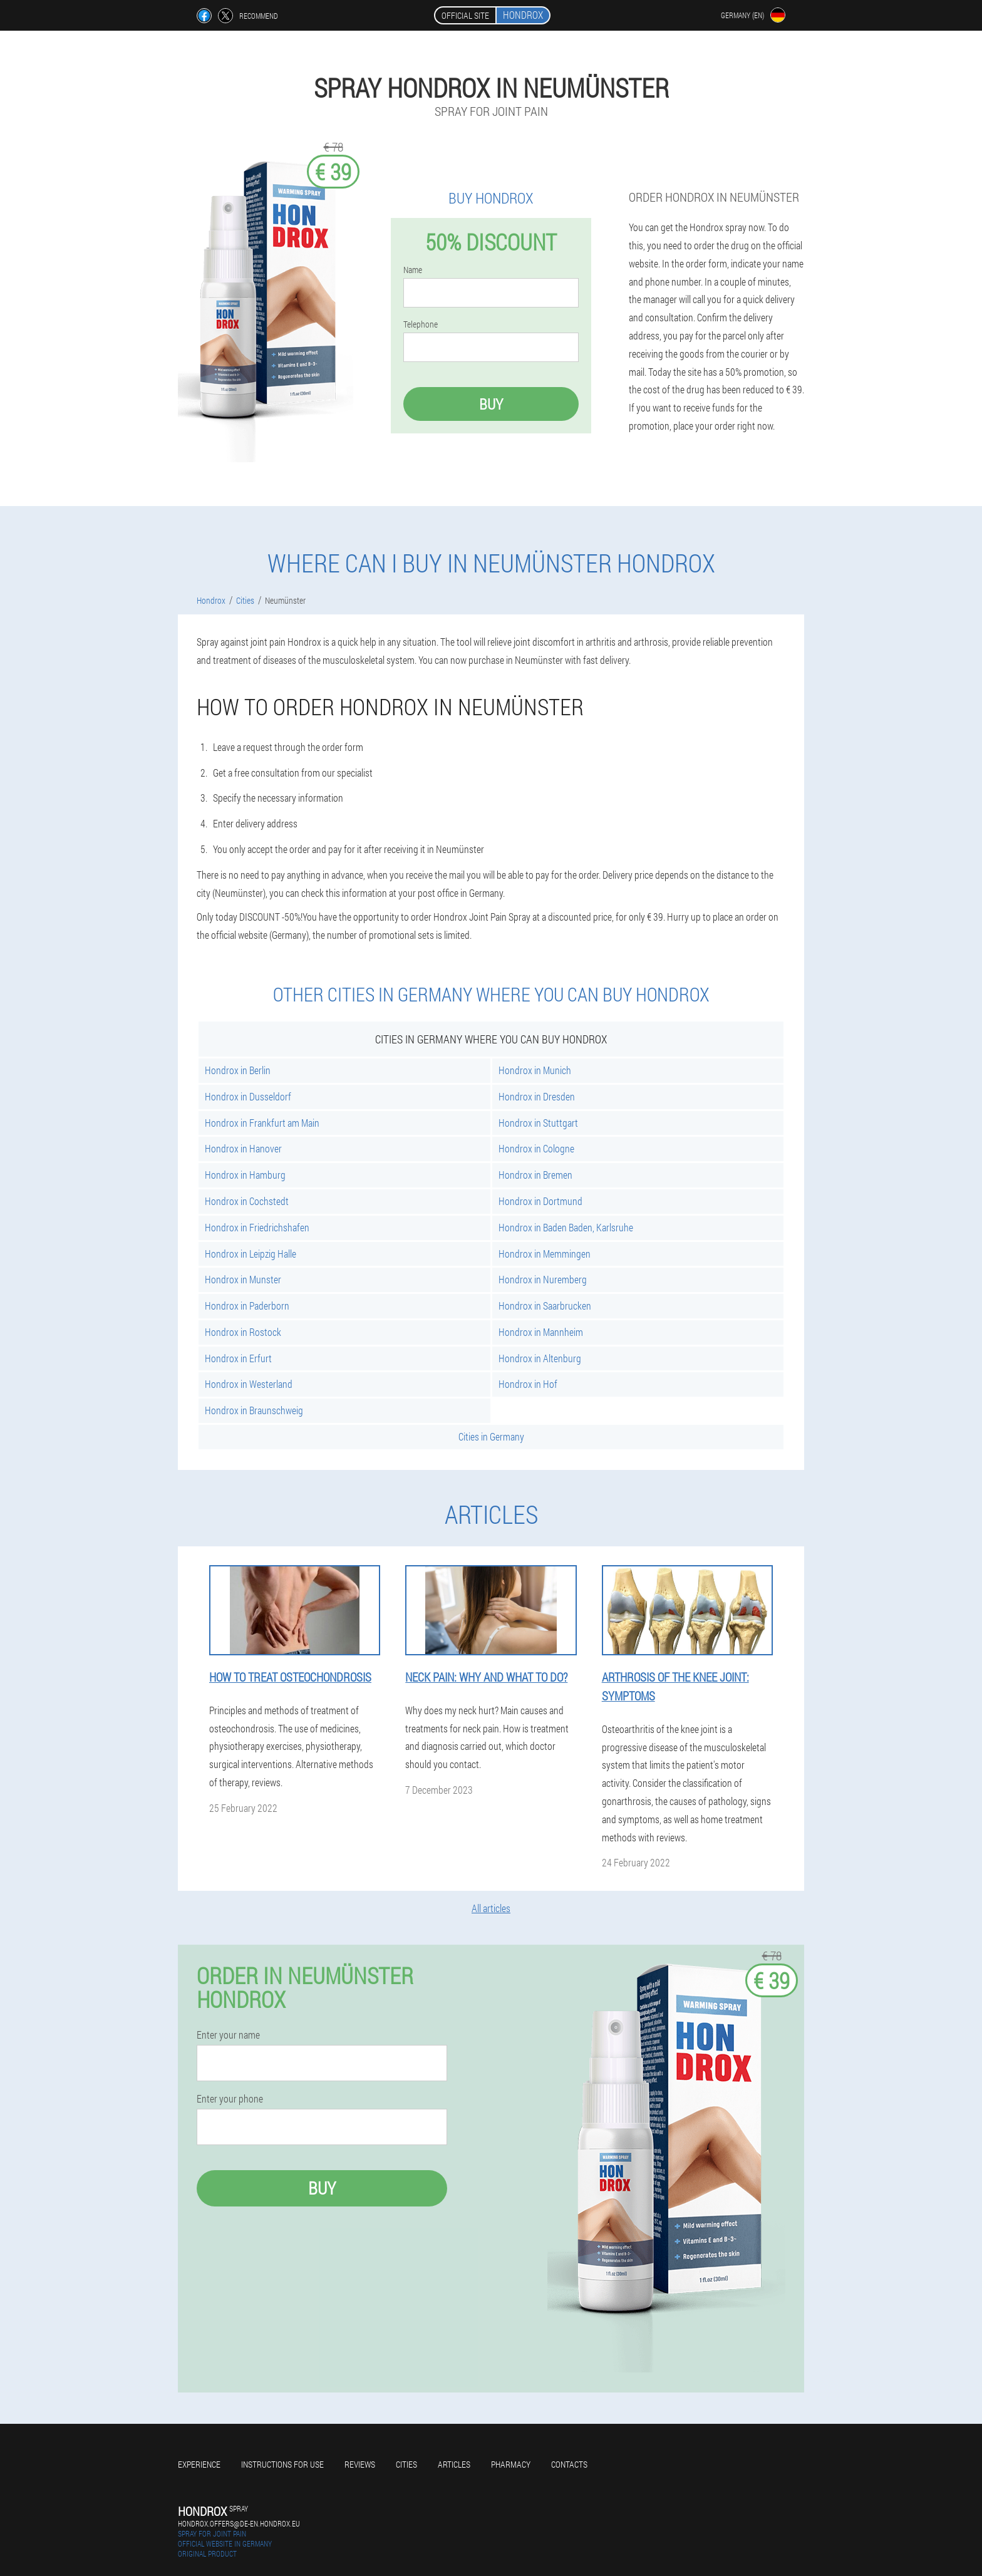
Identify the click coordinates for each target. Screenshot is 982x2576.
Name (412, 270)
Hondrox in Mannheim (541, 1331)
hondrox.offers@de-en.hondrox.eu (239, 2523)
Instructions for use (282, 2464)
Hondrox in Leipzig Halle (250, 1253)
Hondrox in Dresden (537, 1096)
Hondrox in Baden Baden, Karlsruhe (566, 1227)
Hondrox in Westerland (248, 1383)
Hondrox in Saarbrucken (545, 1305)
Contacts (569, 2464)
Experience (199, 2464)
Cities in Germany (491, 1436)
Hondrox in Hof (528, 1383)
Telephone (420, 324)
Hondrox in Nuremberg (543, 1279)
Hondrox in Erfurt (238, 1358)
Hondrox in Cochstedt (247, 1201)
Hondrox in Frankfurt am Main (262, 1122)
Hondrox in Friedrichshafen (257, 1227)
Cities (406, 2464)
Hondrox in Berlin (238, 1070)
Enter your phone (230, 2099)
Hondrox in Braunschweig (254, 1410)
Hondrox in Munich (535, 1070)
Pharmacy (510, 2464)
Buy (491, 404)
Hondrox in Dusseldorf (248, 1096)
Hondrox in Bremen (535, 1174)
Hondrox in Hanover (243, 1148)
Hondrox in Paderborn (247, 1305)
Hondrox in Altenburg (540, 1358)
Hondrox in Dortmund (540, 1201)
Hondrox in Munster (243, 1279)
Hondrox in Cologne (536, 1148)
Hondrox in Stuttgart (538, 1122)
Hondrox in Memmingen (545, 1253)
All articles (491, 1908)
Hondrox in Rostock (243, 1331)
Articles (454, 2464)
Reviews (359, 2464)
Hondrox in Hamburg (245, 1174)
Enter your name (228, 2035)
